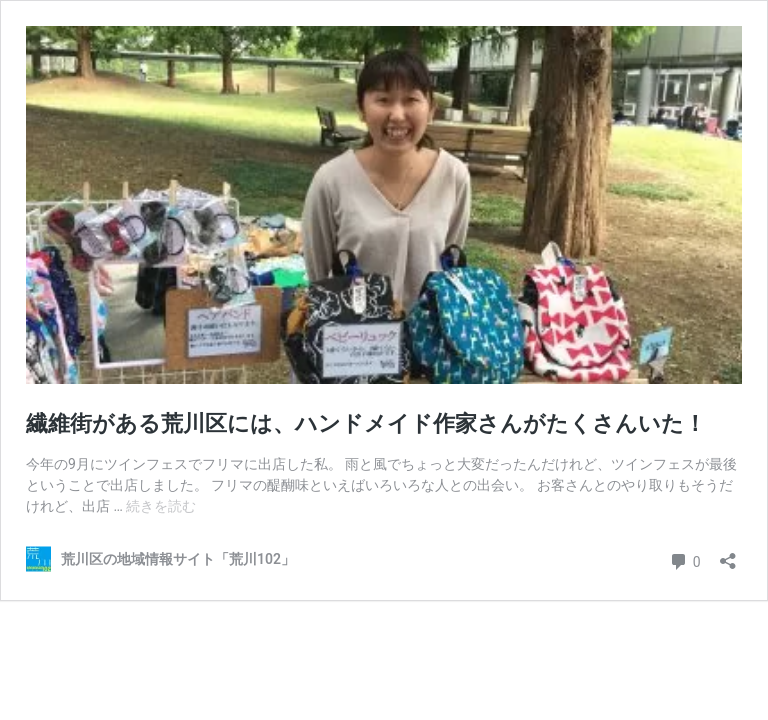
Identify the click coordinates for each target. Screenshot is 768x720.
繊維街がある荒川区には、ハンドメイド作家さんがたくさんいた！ (366, 423)
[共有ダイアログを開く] (728, 554)
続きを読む (161, 506)
